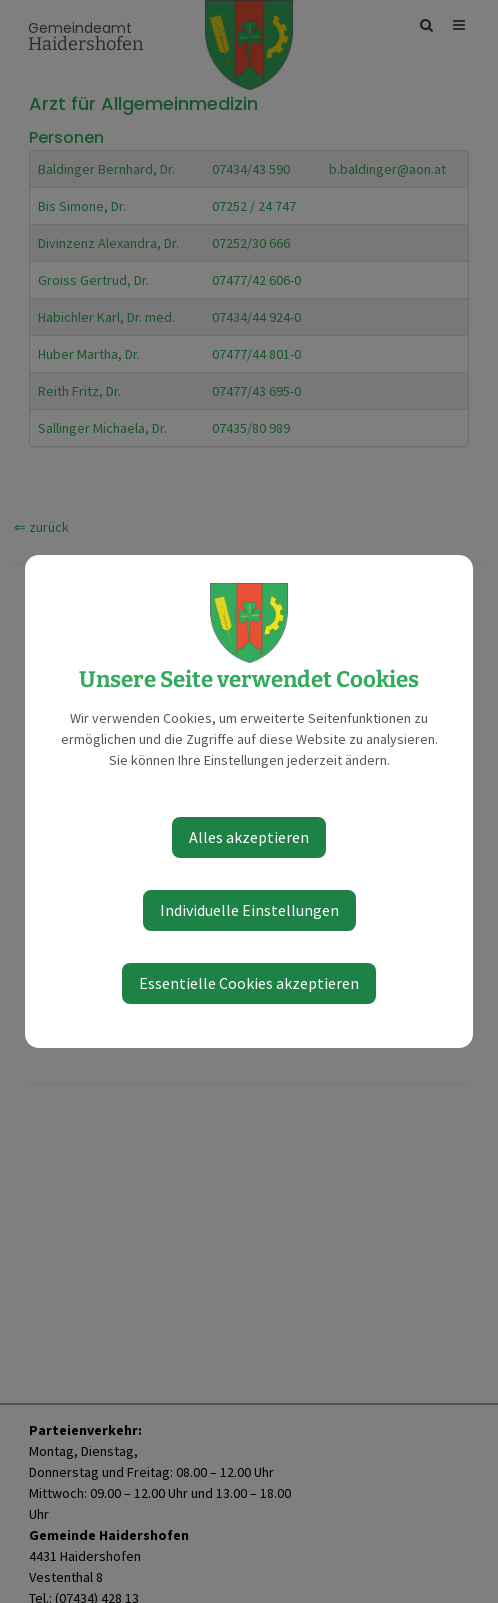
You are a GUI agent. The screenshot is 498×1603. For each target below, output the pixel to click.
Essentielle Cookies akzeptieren (249, 983)
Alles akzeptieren (249, 837)
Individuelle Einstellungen (249, 910)
